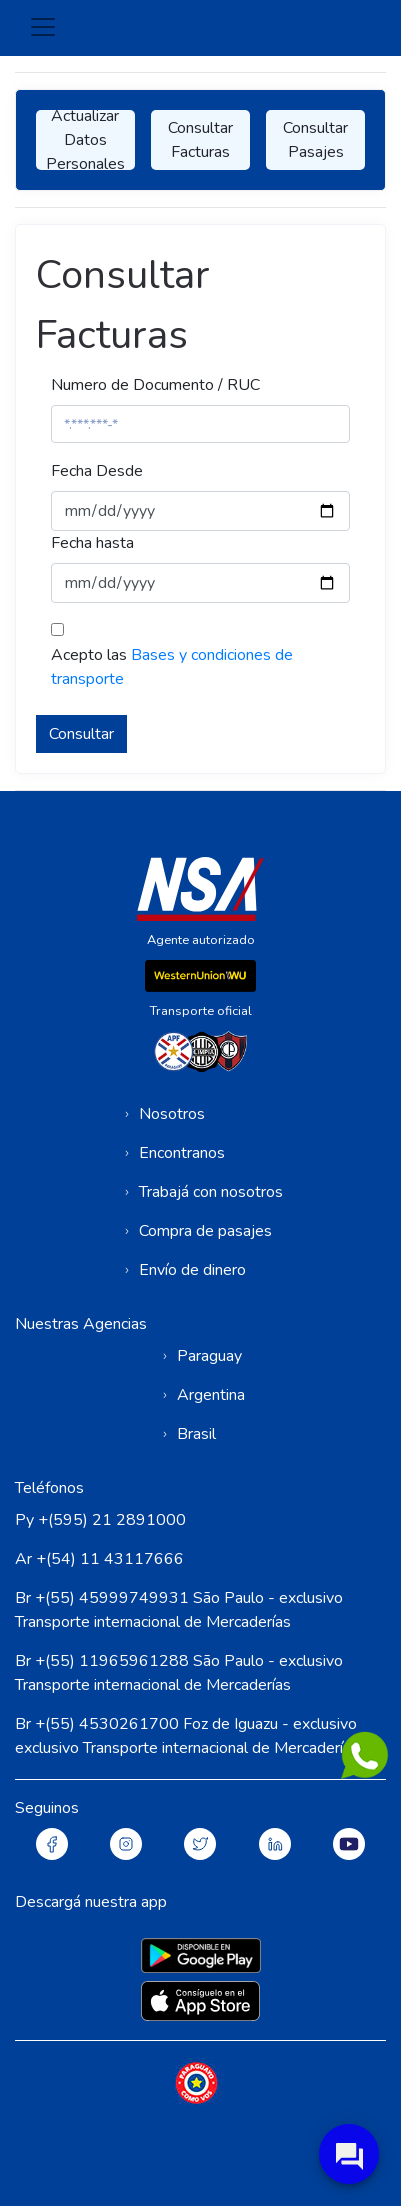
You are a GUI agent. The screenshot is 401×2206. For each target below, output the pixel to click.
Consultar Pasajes (315, 140)
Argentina (211, 1395)
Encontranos (182, 1153)
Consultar (81, 734)
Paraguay (209, 1356)
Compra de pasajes (205, 1231)
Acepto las (172, 667)
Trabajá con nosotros (211, 1192)
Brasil (196, 1434)
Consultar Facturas (200, 140)
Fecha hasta (92, 543)
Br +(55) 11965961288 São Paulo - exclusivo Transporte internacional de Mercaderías (179, 1673)
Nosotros (172, 1114)
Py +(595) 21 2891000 (100, 1520)
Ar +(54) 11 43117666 (99, 1559)
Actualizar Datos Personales (85, 140)
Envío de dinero (192, 1270)
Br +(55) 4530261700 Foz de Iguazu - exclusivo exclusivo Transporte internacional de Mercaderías (187, 1736)
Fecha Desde (97, 471)
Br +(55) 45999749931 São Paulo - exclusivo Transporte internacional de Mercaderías (179, 1610)
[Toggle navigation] (43, 27)
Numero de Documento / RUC (155, 385)
